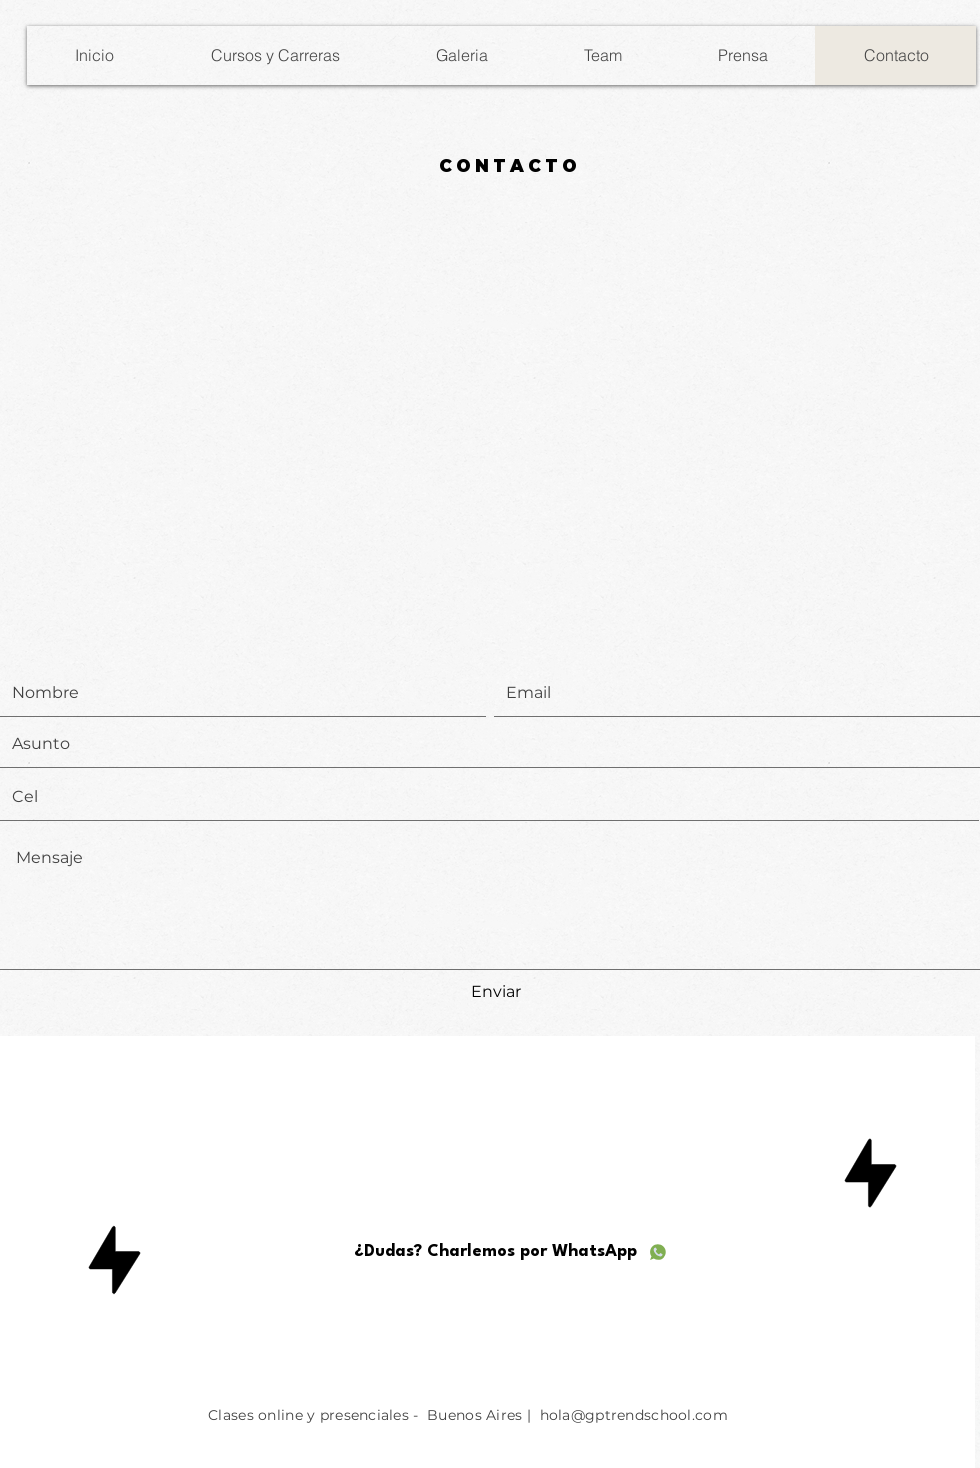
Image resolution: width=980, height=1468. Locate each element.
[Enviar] (496, 993)
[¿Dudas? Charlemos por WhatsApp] (511, 1252)
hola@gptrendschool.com (634, 1415)
